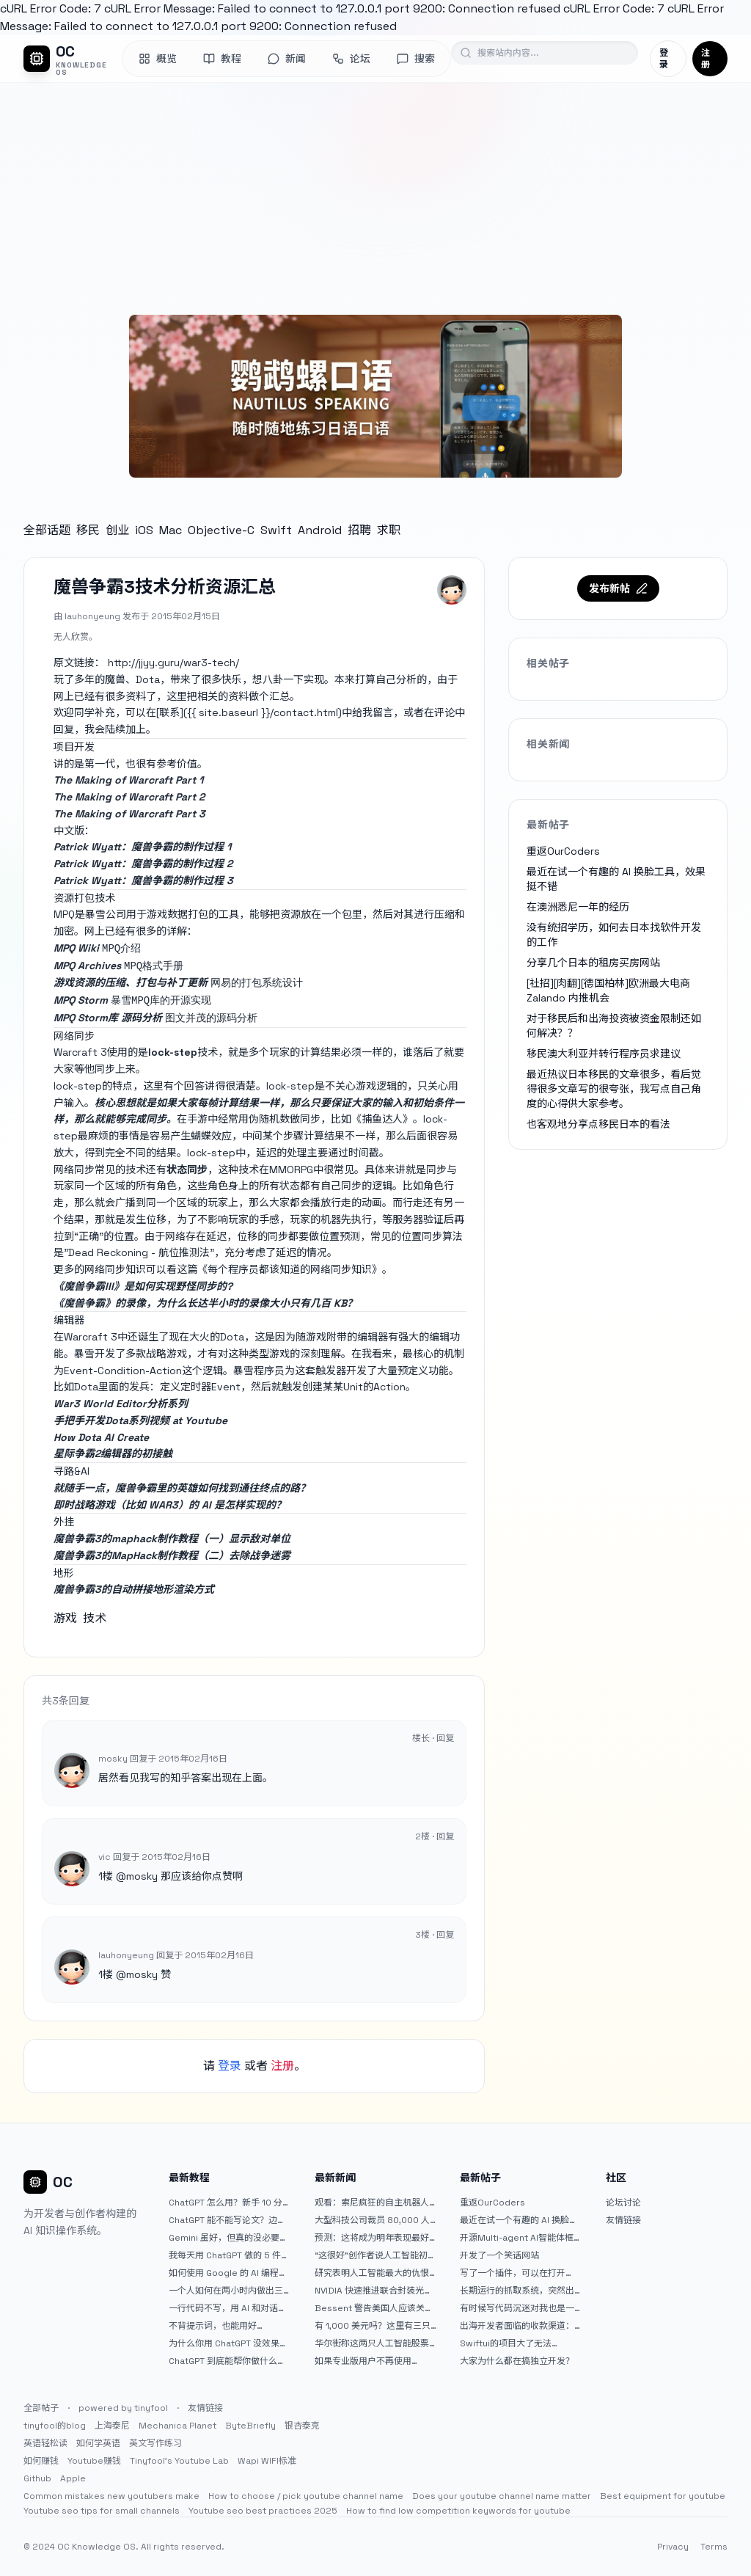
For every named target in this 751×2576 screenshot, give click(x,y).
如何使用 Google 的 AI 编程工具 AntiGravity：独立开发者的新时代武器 (228, 2273)
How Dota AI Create (101, 1437)
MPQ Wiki (76, 948)
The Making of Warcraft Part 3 (129, 813)
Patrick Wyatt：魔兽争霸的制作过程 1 (142, 846)
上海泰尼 (112, 2425)
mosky (142, 1876)
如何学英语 (98, 2443)
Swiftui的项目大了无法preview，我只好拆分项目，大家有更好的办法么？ (517, 2343)
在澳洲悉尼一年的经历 (578, 906)
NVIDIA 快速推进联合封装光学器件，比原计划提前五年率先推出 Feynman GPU (374, 2290)
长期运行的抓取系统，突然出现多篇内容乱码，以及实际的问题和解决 (517, 2290)
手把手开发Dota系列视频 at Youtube (140, 1420)
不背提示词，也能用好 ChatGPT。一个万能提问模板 (226, 2326)
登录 (663, 58)
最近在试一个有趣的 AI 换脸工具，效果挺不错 (519, 2220)
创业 (117, 530)
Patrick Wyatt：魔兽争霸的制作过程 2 (143, 863)
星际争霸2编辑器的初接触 (113, 1453)
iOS (144, 530)
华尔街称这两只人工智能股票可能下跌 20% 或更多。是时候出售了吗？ (374, 2343)
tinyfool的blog (54, 2425)
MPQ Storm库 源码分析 (108, 1017)
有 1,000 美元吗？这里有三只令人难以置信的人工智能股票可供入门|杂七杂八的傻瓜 (373, 2326)
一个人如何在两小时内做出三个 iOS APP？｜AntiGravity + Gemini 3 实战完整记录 (227, 2290)
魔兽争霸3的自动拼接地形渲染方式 (134, 1589)
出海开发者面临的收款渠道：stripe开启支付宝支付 (517, 2326)
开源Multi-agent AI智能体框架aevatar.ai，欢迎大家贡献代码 (521, 2238)
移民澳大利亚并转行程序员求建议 (604, 1053)
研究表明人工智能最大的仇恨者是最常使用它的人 (372, 2273)
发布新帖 (618, 588)
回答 (194, 1085)
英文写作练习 (155, 2443)
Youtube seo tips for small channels (101, 2511)
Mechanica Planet (177, 2425)
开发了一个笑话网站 (499, 2255)
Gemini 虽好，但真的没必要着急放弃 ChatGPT (228, 2238)
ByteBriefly (250, 2425)
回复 (445, 1738)
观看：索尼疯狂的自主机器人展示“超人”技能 (372, 2202)
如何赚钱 (41, 2461)
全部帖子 (41, 2408)
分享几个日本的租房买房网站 (593, 962)
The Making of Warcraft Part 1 (128, 780)
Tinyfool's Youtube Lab (179, 2461)
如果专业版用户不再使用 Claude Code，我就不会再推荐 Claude (373, 2361)
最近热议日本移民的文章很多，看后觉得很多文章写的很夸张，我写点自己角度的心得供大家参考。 (614, 1089)
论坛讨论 (623, 2202)
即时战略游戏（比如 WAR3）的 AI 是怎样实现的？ (170, 1504)
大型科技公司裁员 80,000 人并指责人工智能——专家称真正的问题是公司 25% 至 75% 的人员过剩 (375, 2220)
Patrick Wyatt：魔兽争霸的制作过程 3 (143, 880)
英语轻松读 (45, 2443)
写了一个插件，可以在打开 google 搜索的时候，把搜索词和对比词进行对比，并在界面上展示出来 (521, 2273)
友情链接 (623, 2220)
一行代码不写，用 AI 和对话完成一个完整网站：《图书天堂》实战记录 (228, 2308)
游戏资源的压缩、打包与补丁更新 (131, 982)
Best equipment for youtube (662, 2496)
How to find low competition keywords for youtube (458, 2511)
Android (320, 530)
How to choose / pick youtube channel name (305, 2496)
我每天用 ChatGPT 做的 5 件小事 (229, 2255)
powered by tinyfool (123, 2408)
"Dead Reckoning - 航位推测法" (139, 1252)
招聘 (359, 530)
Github (37, 2478)
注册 (705, 58)
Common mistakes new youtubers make (111, 2496)
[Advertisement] (375, 193)
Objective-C (221, 530)
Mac (170, 530)
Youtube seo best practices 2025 (262, 2511)
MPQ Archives (87, 965)
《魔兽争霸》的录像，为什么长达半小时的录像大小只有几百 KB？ (205, 1303)
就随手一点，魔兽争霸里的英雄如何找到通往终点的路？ (182, 1488)
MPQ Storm (81, 1000)
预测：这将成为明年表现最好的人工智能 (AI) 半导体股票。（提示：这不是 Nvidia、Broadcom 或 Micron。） (373, 2238)
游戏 (65, 1618)
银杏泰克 (302, 2425)
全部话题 (46, 530)
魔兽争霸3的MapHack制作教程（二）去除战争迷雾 (172, 1555)
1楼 (105, 1876)
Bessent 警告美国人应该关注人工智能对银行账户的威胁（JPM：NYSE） (374, 2308)
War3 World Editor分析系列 (121, 1403)
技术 (94, 1618)
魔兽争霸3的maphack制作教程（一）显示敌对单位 (172, 1538)
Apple (73, 2478)
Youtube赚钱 (94, 2461)
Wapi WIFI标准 (267, 2461)
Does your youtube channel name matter (501, 2496)
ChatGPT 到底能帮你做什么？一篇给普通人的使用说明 (227, 2361)
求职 (388, 530)
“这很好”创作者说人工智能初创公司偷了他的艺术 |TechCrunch (375, 2255)
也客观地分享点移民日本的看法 (598, 1124)
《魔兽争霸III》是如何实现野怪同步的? (143, 1286)
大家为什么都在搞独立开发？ (517, 2361)
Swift (276, 530)
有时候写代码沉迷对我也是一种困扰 (517, 2308)
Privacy (673, 2547)
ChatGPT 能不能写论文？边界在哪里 (227, 2220)
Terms (714, 2547)
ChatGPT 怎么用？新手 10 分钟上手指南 (225, 2202)
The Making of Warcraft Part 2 (129, 796)
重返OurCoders (563, 851)
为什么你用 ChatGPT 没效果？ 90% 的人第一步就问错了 (228, 2343)
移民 (88, 530)
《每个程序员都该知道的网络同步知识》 (289, 1269)
